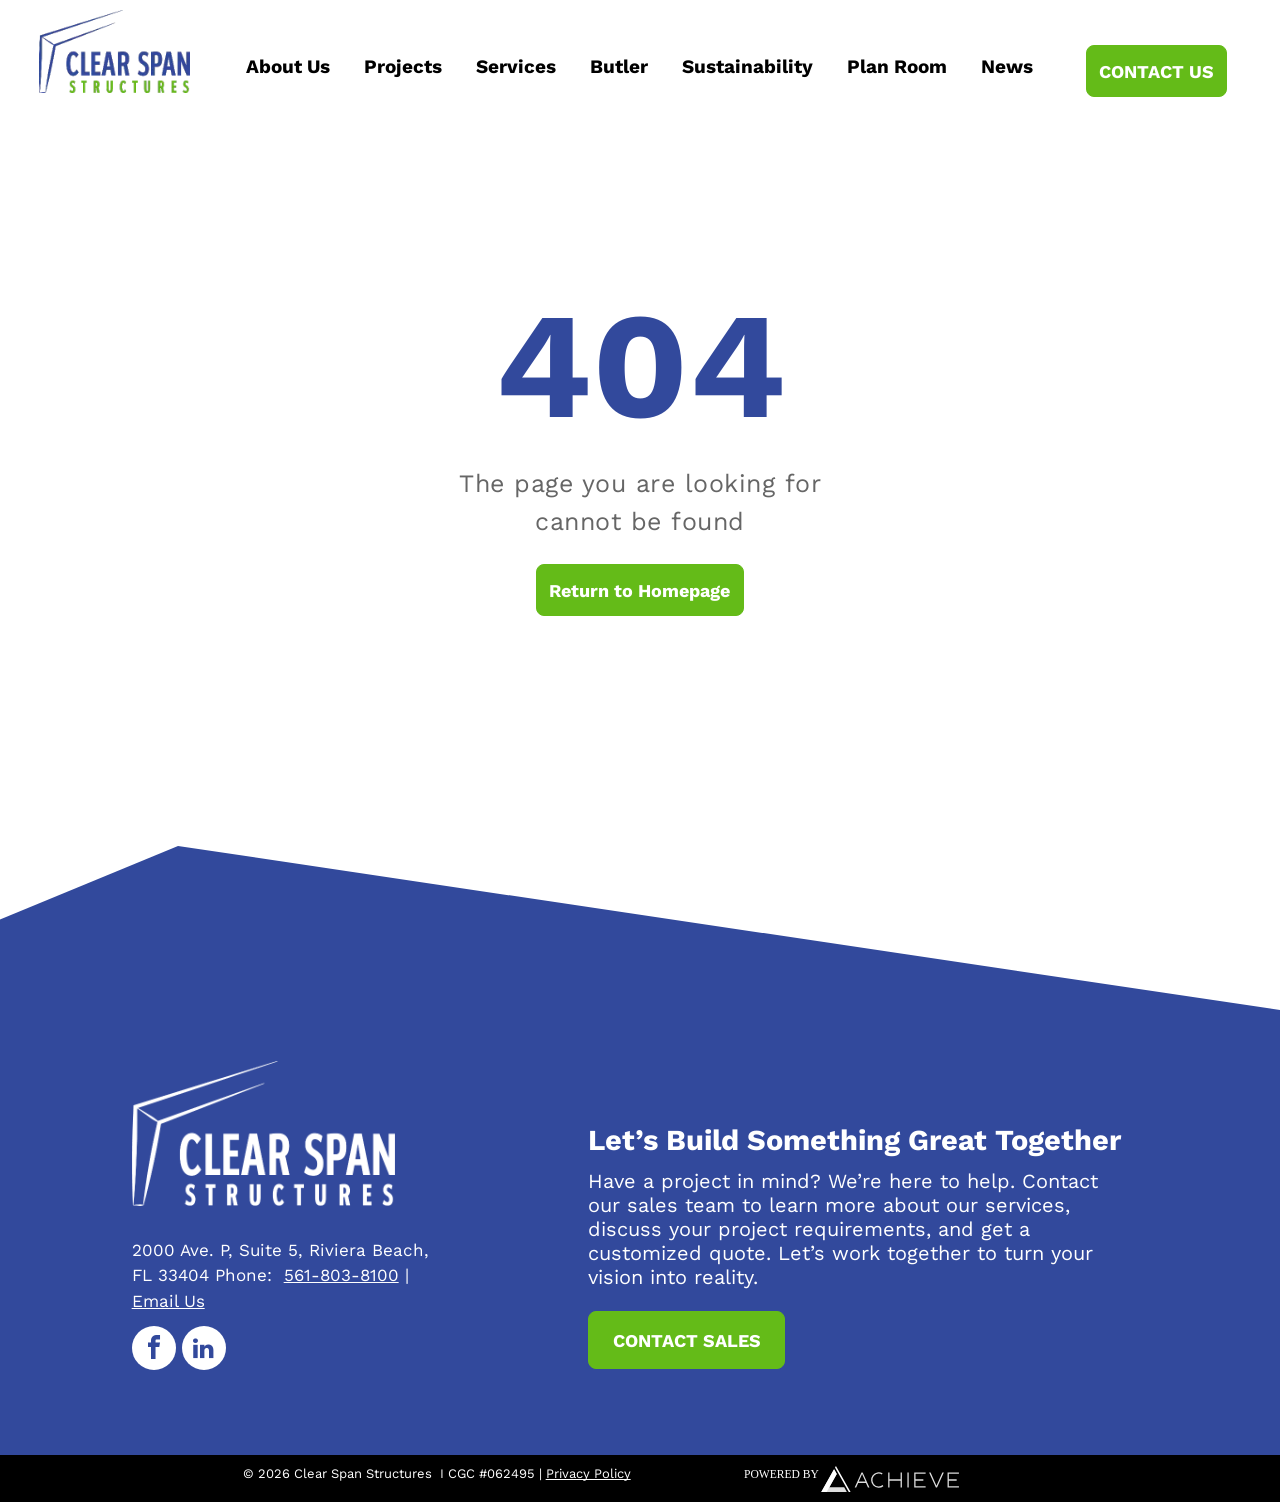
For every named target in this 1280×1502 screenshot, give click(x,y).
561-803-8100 (341, 1275)
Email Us (168, 1301)
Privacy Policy (588, 1473)
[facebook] (154, 1350)
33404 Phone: (215, 1275)
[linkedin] (204, 1350)
